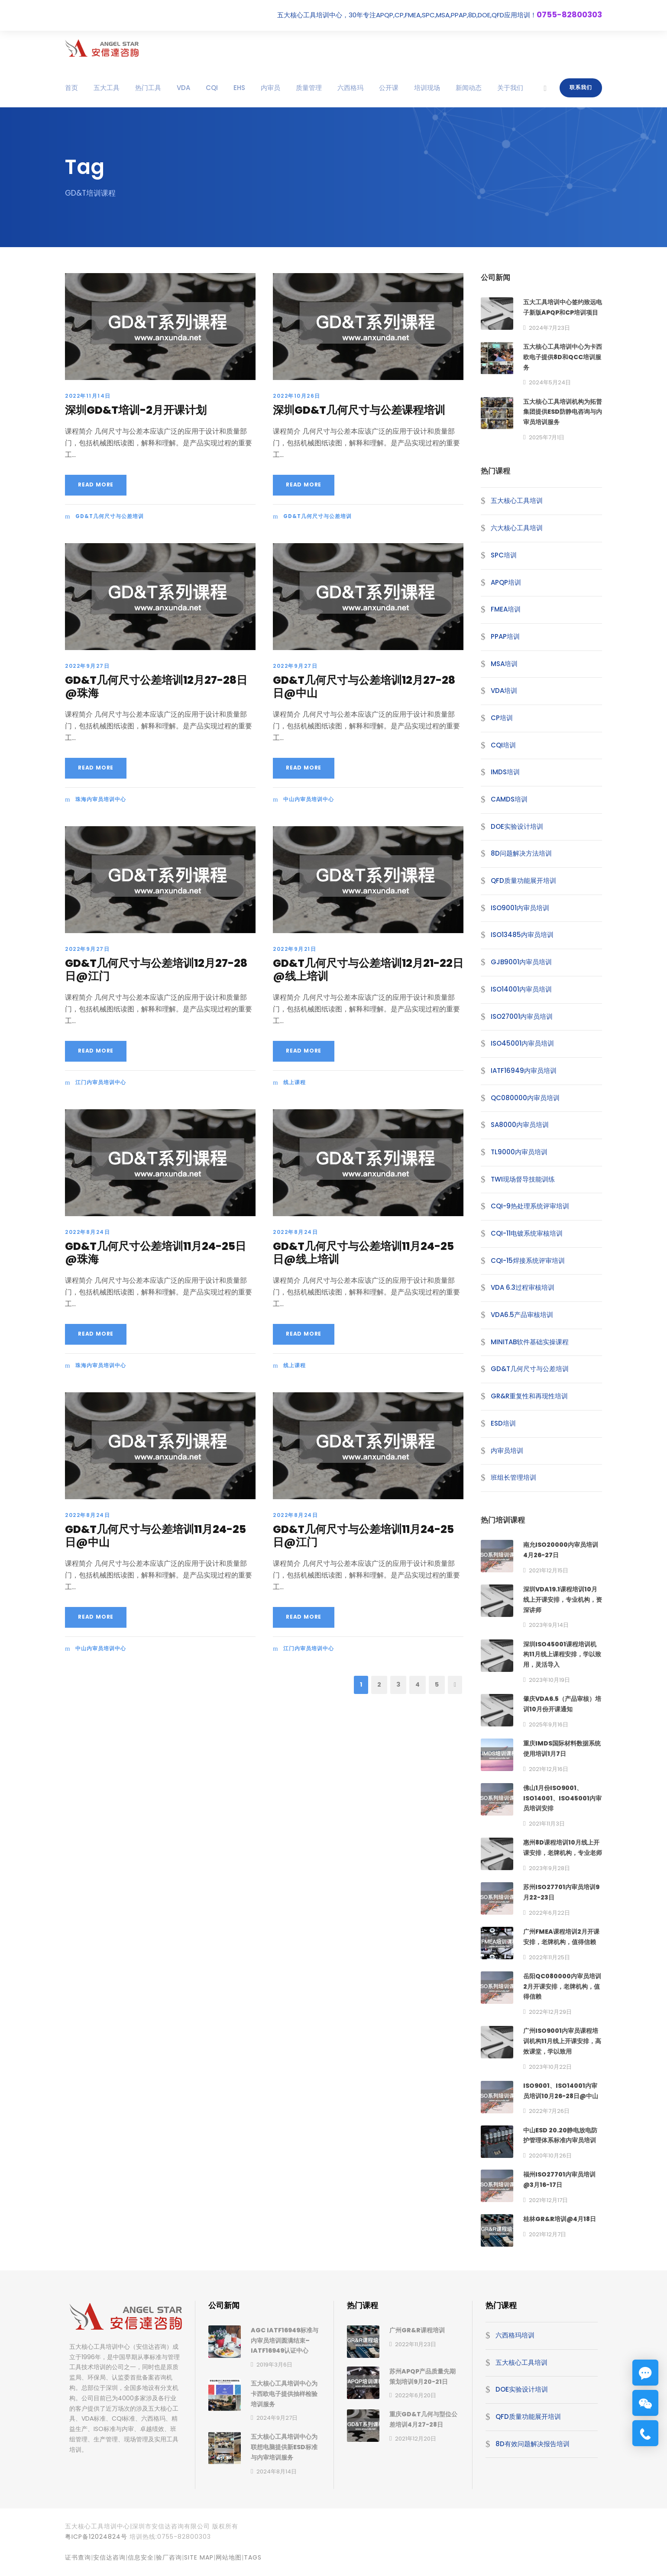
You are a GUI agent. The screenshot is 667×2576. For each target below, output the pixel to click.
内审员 (270, 87)
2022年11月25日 (549, 1957)
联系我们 (581, 87)
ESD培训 (503, 1423)
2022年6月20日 (415, 2395)
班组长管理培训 (513, 1477)
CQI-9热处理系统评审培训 (530, 1206)
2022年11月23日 (415, 2344)
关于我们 (510, 87)
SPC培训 (504, 555)
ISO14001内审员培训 (521, 989)
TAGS (253, 2557)
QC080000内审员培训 (525, 1097)
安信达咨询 (109, 2557)
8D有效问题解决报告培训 (532, 2443)
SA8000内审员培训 (520, 1124)
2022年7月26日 (549, 2111)
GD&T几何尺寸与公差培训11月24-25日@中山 (155, 1536)
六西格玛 (350, 87)
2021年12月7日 (547, 2234)
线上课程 (294, 1082)
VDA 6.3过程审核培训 (522, 1287)
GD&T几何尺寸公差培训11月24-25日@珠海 (155, 1253)
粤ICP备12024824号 (96, 2536)
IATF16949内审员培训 (524, 1070)
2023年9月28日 (549, 1868)
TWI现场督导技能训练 (523, 1179)
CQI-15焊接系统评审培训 (528, 1260)
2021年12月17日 (548, 2200)
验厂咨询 (169, 2557)
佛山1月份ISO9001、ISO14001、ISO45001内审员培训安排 (562, 1798)
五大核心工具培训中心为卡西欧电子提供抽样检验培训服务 (284, 2394)
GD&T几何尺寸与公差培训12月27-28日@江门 (156, 970)
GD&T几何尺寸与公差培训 (109, 516)
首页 (71, 87)
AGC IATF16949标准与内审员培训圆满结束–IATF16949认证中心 (284, 2340)
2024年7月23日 (549, 328)
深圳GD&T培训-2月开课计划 (136, 410)
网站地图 (229, 2557)
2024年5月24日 (550, 382)
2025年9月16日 (548, 1724)
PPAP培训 (505, 636)
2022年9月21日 (294, 949)
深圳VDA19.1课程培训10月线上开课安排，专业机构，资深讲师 (562, 1599)
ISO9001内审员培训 (520, 907)
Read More (95, 484)
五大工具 (107, 87)
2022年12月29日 (550, 2012)
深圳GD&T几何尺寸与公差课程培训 (359, 410)
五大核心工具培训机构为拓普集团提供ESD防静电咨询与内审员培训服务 (562, 412)
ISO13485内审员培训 (522, 934)
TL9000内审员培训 (519, 1151)
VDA (183, 87)
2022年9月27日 (87, 666)
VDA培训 (504, 690)
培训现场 (427, 87)
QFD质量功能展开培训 (523, 880)
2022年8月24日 (87, 1232)
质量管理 (309, 87)
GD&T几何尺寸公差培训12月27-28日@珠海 (156, 687)
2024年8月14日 (276, 2471)
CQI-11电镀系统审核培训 (527, 1233)
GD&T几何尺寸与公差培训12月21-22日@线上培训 (368, 970)
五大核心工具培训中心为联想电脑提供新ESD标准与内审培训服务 (284, 2447)
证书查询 (78, 2557)
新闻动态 (469, 87)
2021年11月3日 (547, 1823)
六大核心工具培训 (517, 527)
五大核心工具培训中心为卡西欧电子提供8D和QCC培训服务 (562, 357)
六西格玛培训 (514, 2335)
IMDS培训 (505, 771)
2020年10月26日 (550, 2155)
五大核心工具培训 (517, 500)
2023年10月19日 (549, 1680)
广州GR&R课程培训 (417, 2330)
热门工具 (148, 87)
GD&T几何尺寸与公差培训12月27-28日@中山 (364, 687)
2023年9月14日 (549, 1625)
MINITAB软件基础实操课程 (530, 1341)
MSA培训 (504, 663)
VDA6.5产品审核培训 (522, 1314)
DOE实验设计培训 (517, 826)
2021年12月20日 (415, 2438)
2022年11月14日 (88, 395)
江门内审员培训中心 (100, 1082)
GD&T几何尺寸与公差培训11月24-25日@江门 (363, 1536)
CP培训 (502, 717)
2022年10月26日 (297, 395)
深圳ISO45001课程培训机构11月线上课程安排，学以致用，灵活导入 (562, 1654)
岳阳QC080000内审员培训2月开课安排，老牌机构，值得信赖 (562, 1986)
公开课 (388, 87)
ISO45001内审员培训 (522, 1043)
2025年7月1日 (546, 437)
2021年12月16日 (548, 1769)
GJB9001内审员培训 (521, 961)
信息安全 (141, 2557)
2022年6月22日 (549, 1913)
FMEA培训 (506, 609)
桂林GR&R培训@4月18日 (559, 2219)
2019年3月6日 (274, 2364)
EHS (239, 87)
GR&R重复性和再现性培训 (529, 1396)
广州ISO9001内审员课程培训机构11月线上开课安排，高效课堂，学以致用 (562, 2041)
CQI (212, 87)
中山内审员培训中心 (308, 799)
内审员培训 (507, 1450)
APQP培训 (506, 582)
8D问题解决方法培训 (521, 853)
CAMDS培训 (509, 799)
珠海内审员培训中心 (100, 799)
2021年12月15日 (548, 1570)
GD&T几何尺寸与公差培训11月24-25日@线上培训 (363, 1253)
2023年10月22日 (550, 2067)
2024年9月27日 (277, 2418)
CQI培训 (503, 745)
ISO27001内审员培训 (522, 1016)
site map (199, 2557)
